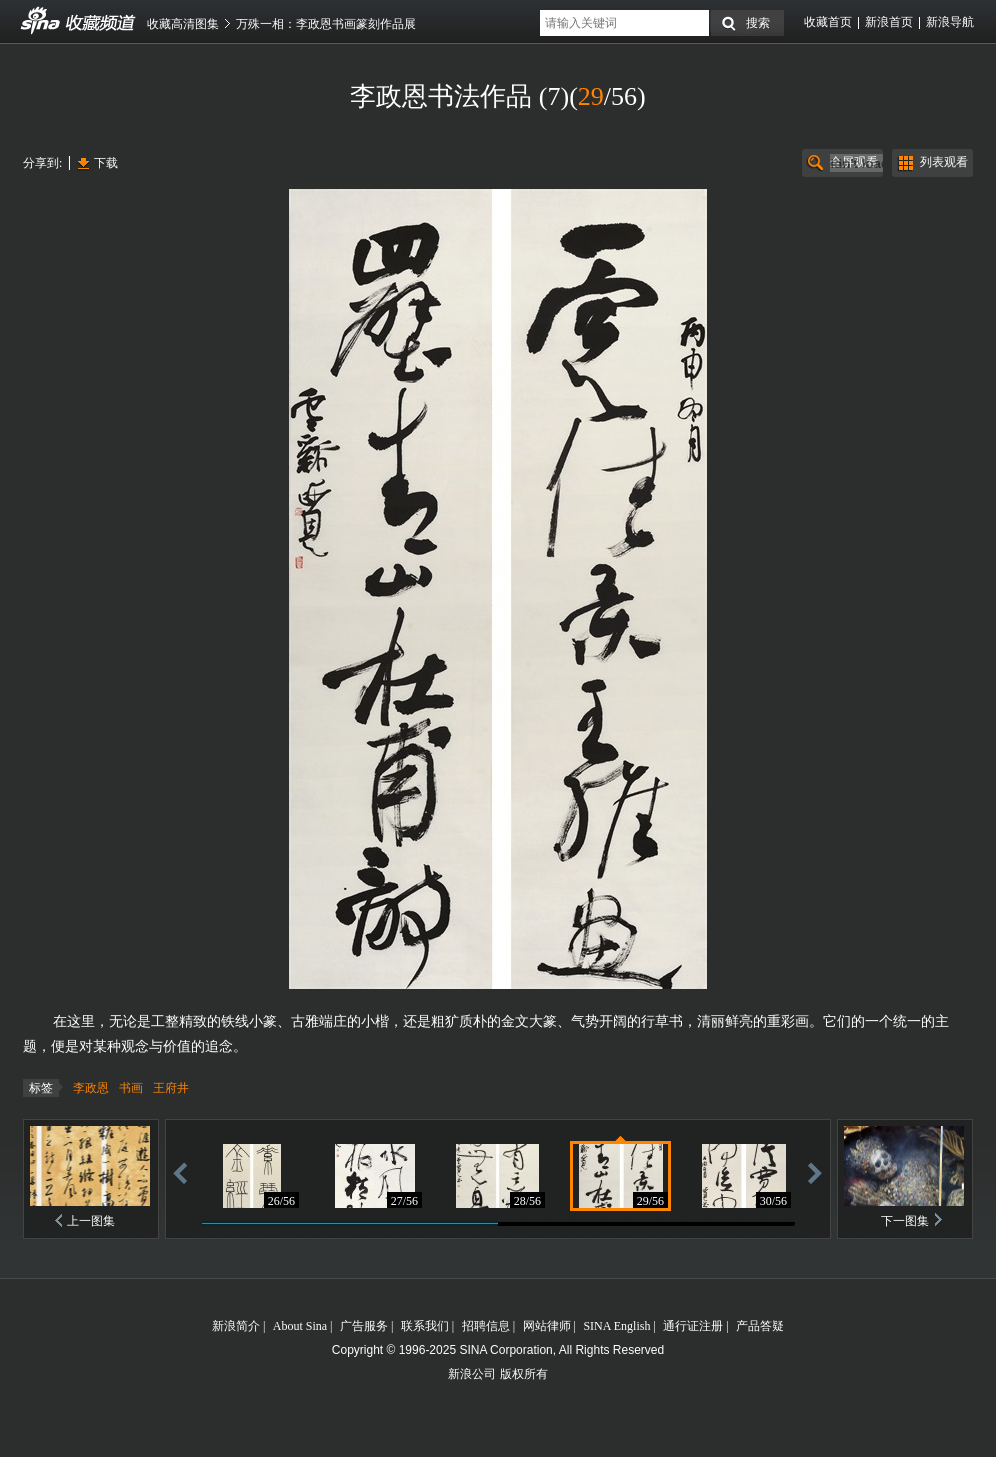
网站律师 (547, 1326)
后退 (180, 1172)
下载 (106, 163)
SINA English (616, 1326)
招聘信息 (486, 1326)
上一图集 (91, 1221)
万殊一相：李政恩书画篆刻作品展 (326, 24)
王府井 (171, 1088)
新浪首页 (889, 22)
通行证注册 (693, 1326)
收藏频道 (41, 21)
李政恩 (91, 1088)
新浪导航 (950, 22)
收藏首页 (828, 22)
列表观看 (944, 162)
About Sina (300, 1326)
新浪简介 (236, 1326)
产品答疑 (760, 1326)
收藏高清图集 (183, 24)
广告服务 (364, 1326)
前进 (815, 1172)
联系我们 (425, 1326)
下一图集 (905, 1221)
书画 (131, 1088)
